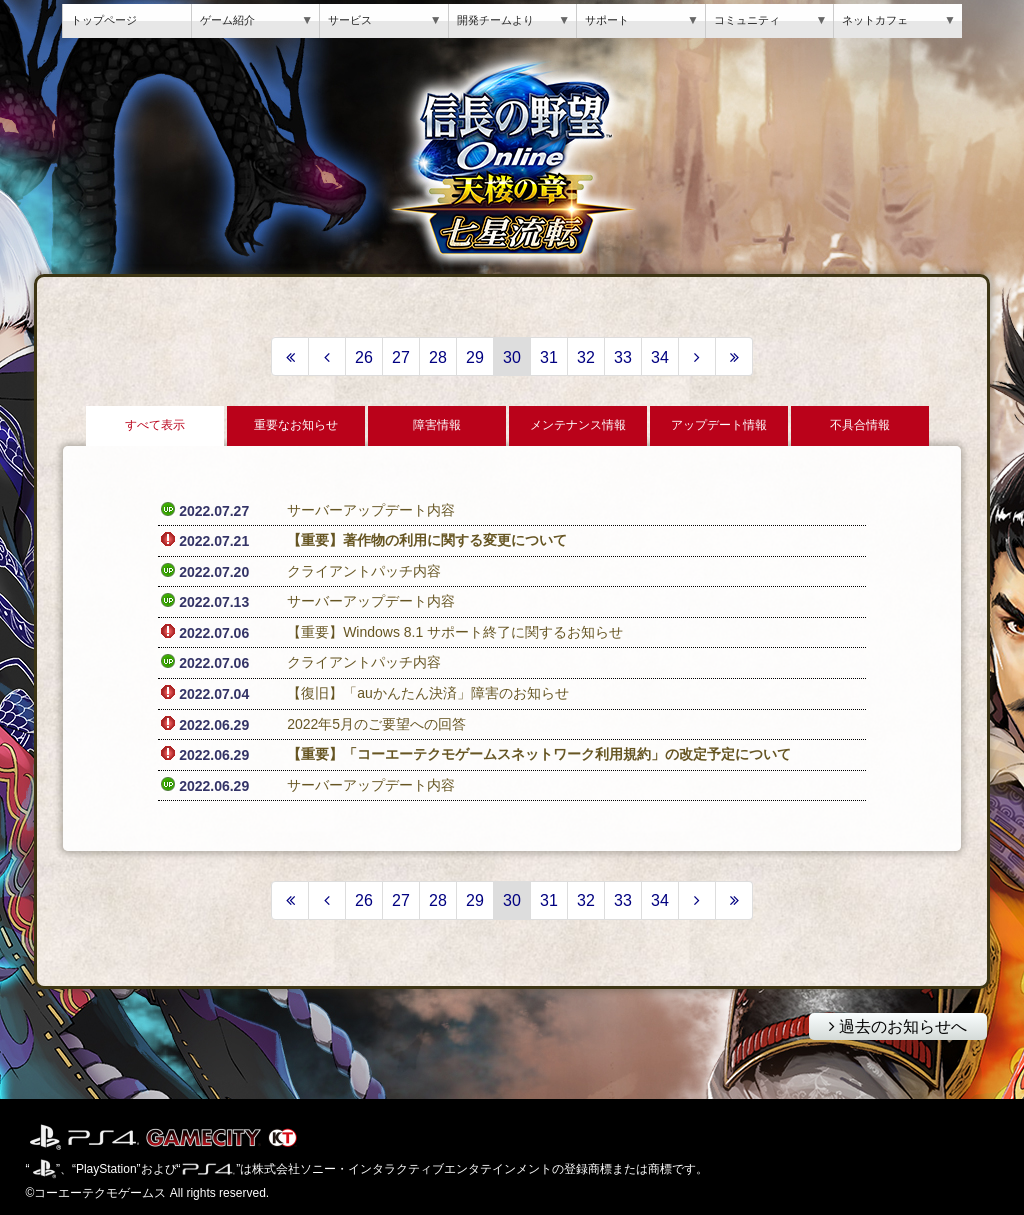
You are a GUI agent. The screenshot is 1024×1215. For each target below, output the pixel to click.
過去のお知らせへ (888, 1024)
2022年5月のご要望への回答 (376, 724)
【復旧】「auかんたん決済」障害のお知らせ (428, 693)
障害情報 (437, 425)
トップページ (104, 20)
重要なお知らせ (296, 425)
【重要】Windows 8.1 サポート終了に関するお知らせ (455, 632)
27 (401, 357)
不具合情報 (860, 425)
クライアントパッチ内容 (364, 571)
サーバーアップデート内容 (371, 510)
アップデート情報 (719, 425)
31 (549, 357)
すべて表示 (155, 425)
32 (586, 357)
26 (364, 357)
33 (623, 357)
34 (660, 357)
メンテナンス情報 (578, 425)
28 (438, 357)
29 (475, 357)
